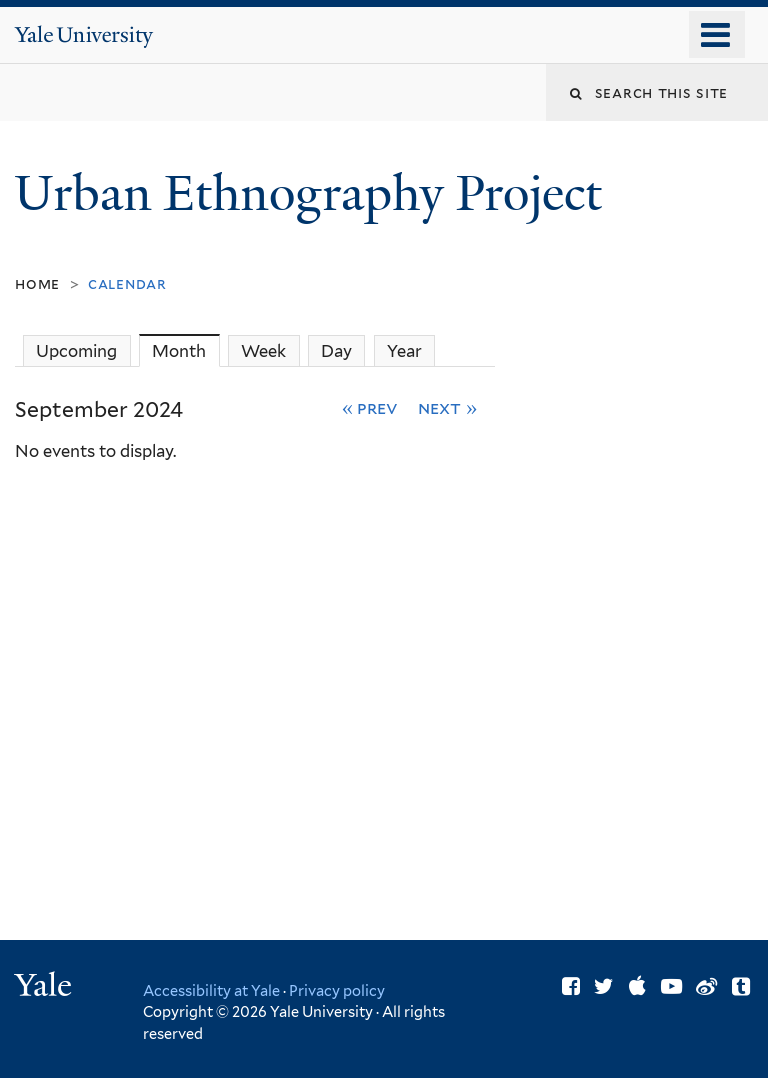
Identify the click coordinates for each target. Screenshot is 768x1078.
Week (263, 351)
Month (185, 350)
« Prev (370, 407)
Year (404, 351)
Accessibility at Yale (211, 990)
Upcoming (76, 351)
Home (37, 283)
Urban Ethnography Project (314, 193)
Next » (447, 407)
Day (336, 351)
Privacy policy (337, 990)
